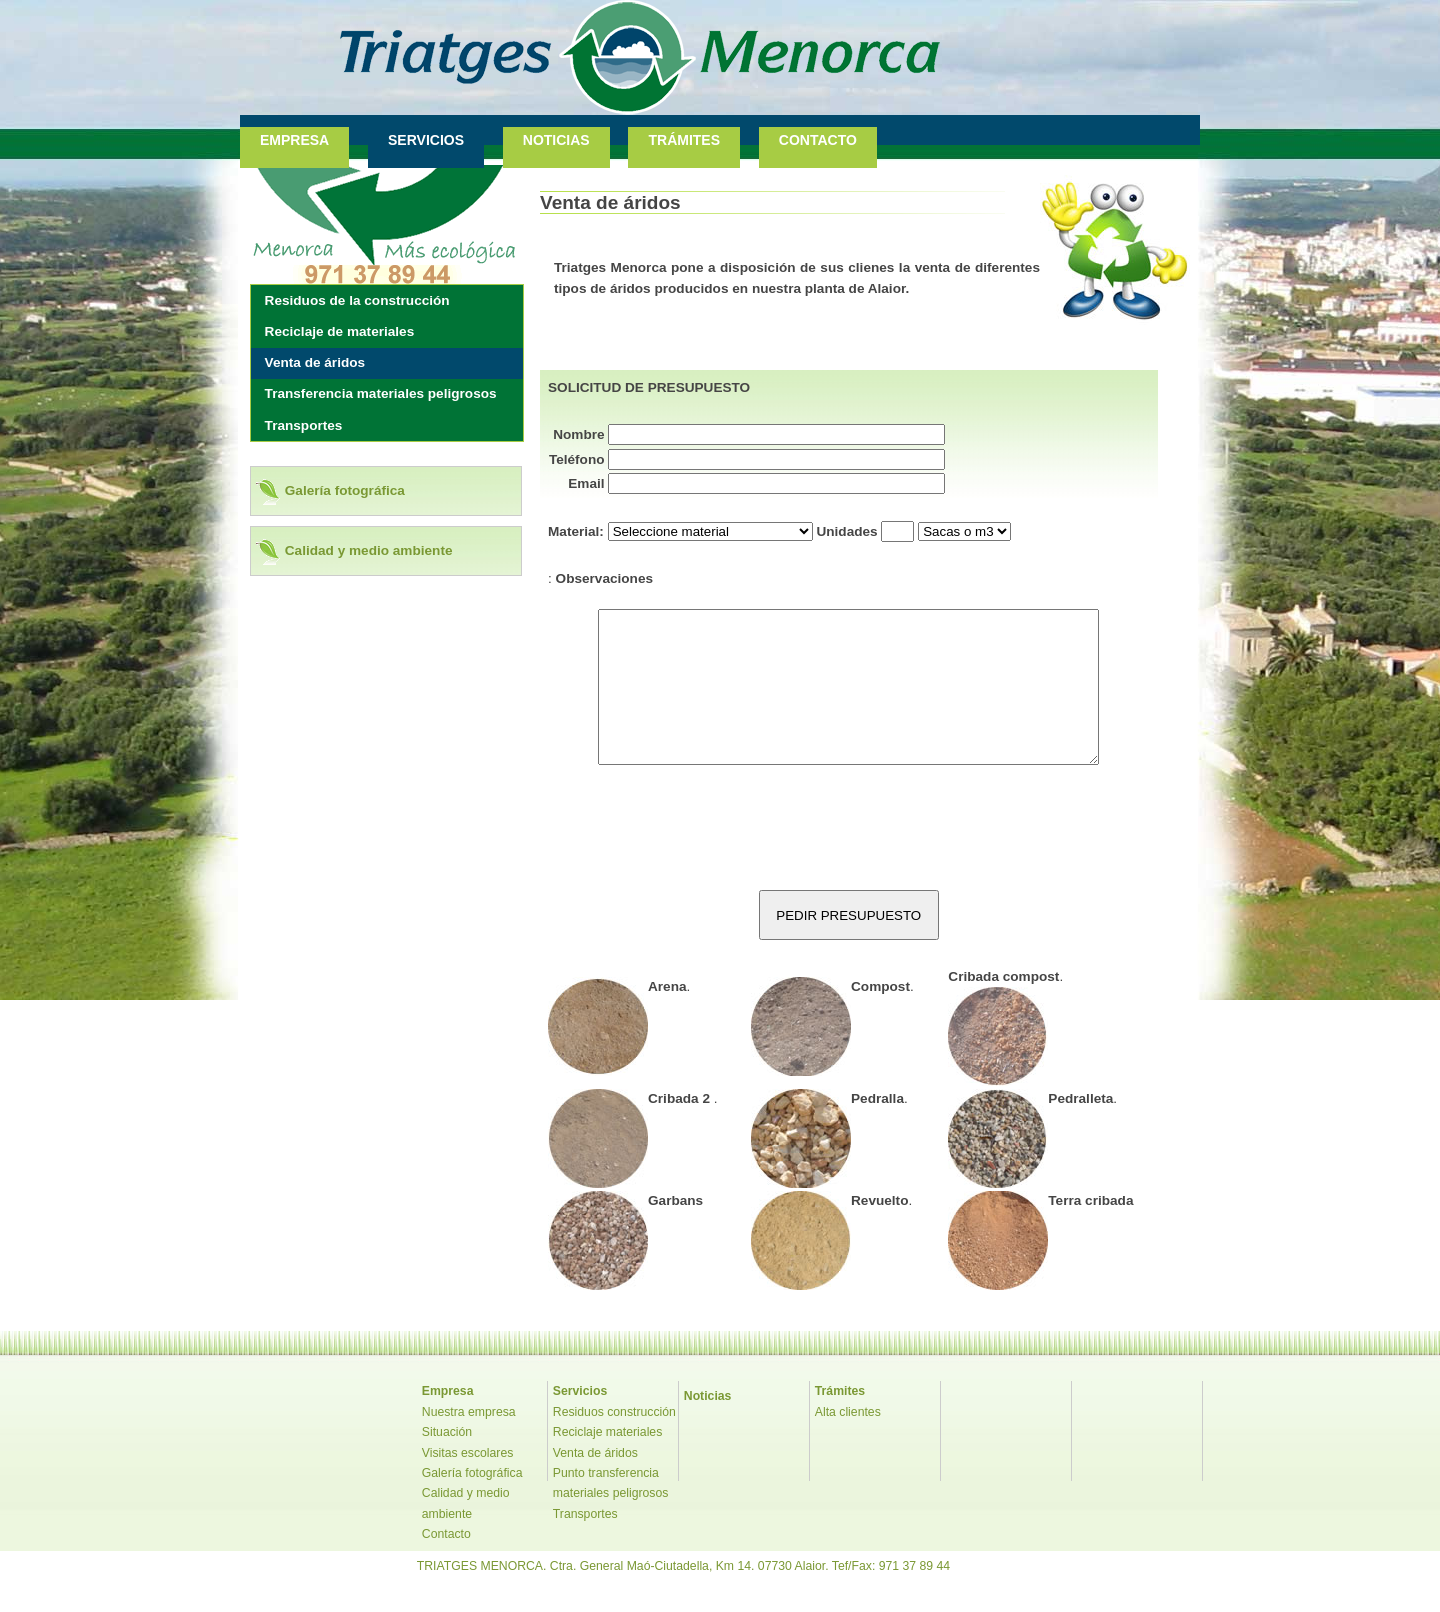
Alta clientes (848, 1442)
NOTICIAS (556, 140)
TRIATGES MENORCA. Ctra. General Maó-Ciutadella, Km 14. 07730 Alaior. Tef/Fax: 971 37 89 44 (683, 1596)
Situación (447, 1462)
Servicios (580, 1421)
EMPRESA (294, 140)
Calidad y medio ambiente (369, 550)
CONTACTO (818, 140)
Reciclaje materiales (607, 1462)
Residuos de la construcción (357, 300)
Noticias (708, 1426)
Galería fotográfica (345, 490)
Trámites (840, 1421)
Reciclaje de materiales (340, 331)
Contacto (446, 1564)
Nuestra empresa (469, 1442)
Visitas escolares (468, 1483)
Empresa (448, 1421)
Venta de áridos (315, 362)
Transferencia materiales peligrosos (381, 393)
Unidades (846, 531)
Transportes (304, 425)
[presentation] (849, 861)
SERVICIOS (426, 140)
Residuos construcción (614, 1442)
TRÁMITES (684, 140)
